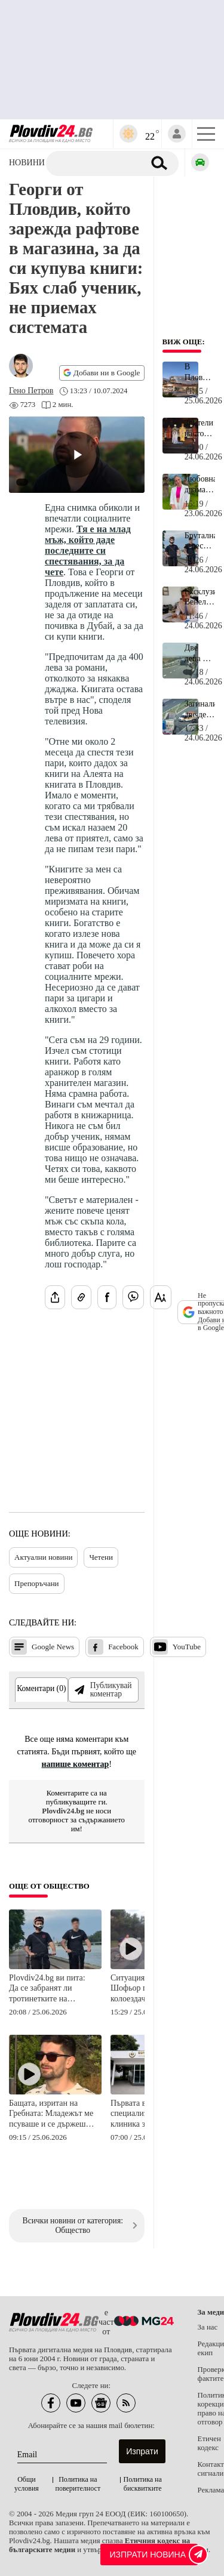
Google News (42, 1647)
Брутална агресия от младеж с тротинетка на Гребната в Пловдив (200, 541)
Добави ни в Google (101, 372)
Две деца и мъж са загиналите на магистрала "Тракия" (200, 653)
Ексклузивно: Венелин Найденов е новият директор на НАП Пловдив (200, 597)
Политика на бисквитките (143, 2483)
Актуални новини (43, 1557)
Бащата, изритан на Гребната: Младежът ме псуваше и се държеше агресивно (51, 2114)
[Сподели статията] (55, 1297)
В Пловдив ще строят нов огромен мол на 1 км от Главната (200, 372)
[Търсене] (99, 163)
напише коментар (75, 1764)
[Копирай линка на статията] (81, 1297)
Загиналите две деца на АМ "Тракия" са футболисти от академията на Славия (200, 709)
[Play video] (76, 454)
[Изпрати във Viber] (133, 1297)
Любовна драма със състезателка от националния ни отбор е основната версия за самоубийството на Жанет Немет (200, 484)
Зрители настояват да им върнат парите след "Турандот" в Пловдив (200, 428)
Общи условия (26, 2483)
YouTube (176, 1647)
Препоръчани (36, 1583)
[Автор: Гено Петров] (31, 391)
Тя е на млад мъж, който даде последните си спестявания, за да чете (88, 550)
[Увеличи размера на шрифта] (160, 1297)
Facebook (113, 1647)
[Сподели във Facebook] (106, 1297)
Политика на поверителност (78, 2483)
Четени (101, 1557)
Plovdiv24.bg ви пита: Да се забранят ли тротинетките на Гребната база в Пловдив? (47, 1989)
